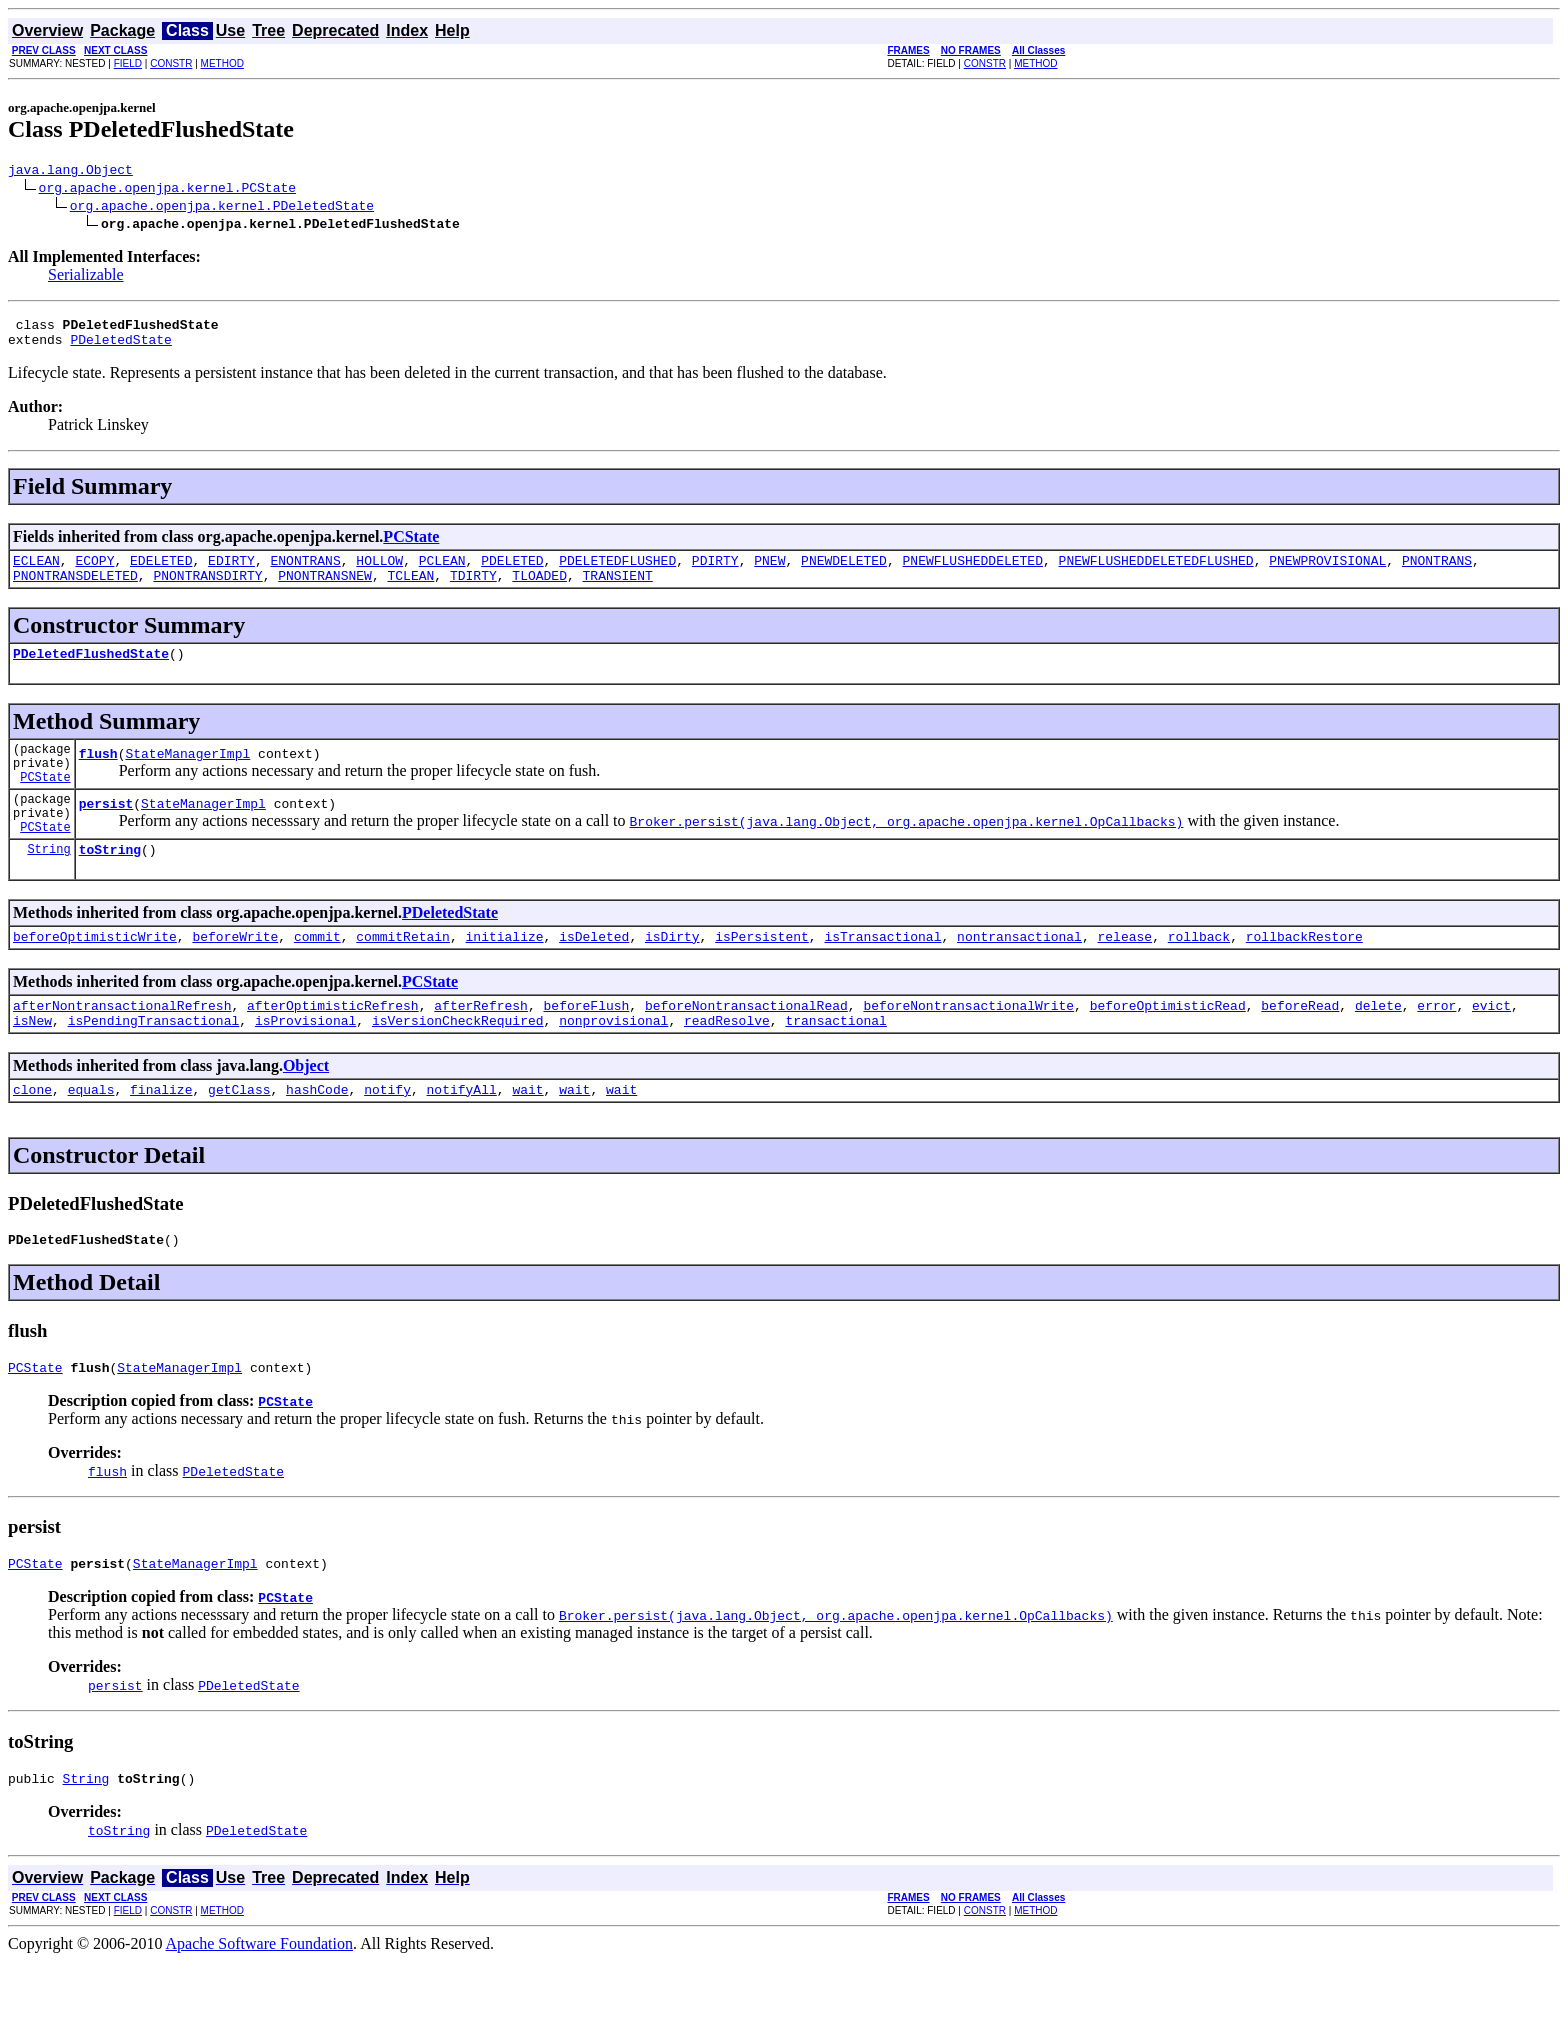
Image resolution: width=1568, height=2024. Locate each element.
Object (306, 1113)
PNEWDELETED (844, 572)
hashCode (317, 1140)
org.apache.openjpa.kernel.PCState (167, 190)
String (48, 887)
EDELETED (161, 572)
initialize (504, 978)
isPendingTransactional (154, 1068)
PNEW (769, 572)
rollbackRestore (1304, 978)
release (1124, 978)
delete (1378, 1050)
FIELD (128, 63)
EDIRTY (231, 572)
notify (387, 1140)
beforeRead (1300, 1050)
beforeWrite (235, 978)
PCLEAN (442, 572)
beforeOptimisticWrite (95, 978)
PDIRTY (715, 572)
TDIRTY (473, 590)
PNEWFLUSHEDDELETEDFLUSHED (1155, 572)
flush (98, 777)
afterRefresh (481, 1050)
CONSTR (171, 63)
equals (91, 1140)
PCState (411, 545)
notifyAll (462, 1140)
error (1436, 1050)
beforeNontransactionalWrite (968, 1050)
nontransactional (1019, 978)
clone (32, 1140)
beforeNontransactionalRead (746, 1050)
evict (1491, 1050)
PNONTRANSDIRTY (207, 590)
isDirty (672, 978)
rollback (1199, 978)
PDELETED (512, 572)
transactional (835, 1068)
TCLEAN (410, 590)
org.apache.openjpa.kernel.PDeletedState (222, 208)
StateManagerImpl (187, 777)
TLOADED (539, 590)
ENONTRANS (305, 572)
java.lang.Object (70, 172)
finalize (161, 1140)
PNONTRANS (1437, 572)
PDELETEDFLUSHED (617, 572)
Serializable (86, 277)
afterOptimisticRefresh (333, 1050)
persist (106, 836)
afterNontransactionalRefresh (122, 1050)
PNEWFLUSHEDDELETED (972, 572)
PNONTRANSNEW (325, 590)
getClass (239, 1140)
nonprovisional (613, 1068)
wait (527, 1140)
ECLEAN (36, 572)
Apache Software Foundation (260, 2006)
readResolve (727, 1068)
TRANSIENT (618, 590)
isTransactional (882, 978)
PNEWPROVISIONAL (1327, 572)
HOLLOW (379, 572)
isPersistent (762, 978)
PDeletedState (120, 348)
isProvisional (305, 1068)
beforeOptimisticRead (1168, 1050)
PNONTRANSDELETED (75, 590)
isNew (32, 1068)
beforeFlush (586, 1050)
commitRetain (403, 978)
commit (317, 978)
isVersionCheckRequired (458, 1068)
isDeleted (594, 978)
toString (110, 888)
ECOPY (94, 572)
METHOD (222, 63)
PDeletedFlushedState (91, 671)
